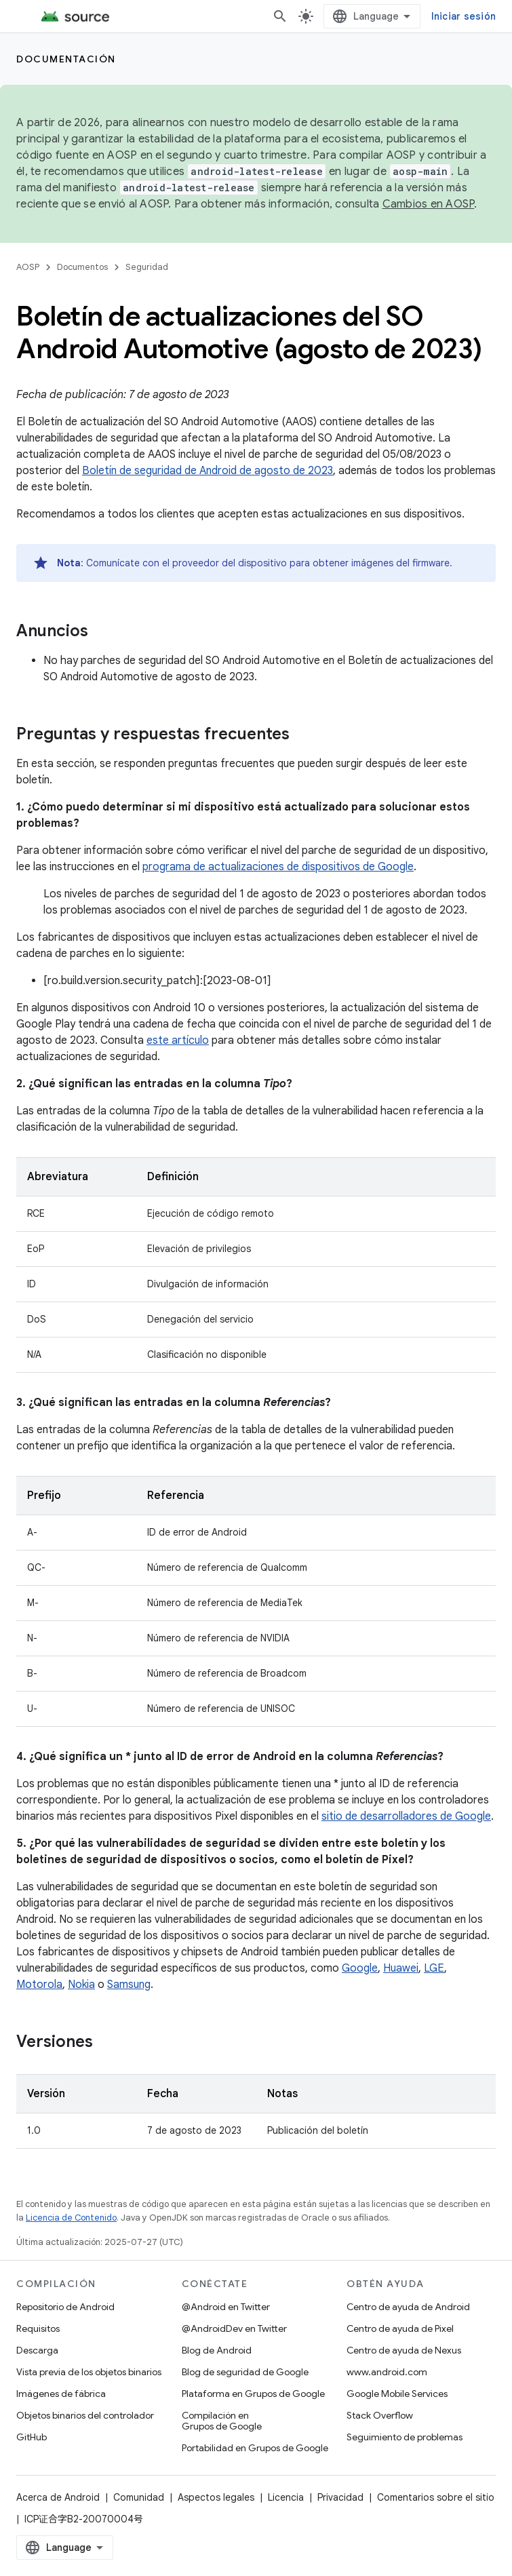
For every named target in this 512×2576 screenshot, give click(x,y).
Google (360, 1968)
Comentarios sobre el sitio (435, 2497)
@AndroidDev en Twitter (234, 2328)
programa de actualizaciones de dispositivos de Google (278, 867)
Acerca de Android (58, 2497)
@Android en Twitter (226, 2307)
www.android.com (387, 2372)
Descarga (37, 2350)
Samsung (129, 1984)
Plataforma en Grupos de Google (253, 2393)
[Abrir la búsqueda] (280, 16)
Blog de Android (217, 2350)
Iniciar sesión (463, 16)
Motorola (39, 1984)
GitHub (31, 2437)
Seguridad (146, 267)
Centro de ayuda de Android (408, 2307)
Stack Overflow (380, 2415)
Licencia (286, 2497)
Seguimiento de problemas (404, 2437)
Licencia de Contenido (71, 2217)
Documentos (82, 267)
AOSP (27, 267)
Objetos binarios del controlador (85, 2415)
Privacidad (340, 2497)
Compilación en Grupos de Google (222, 2420)
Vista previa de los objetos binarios (88, 2372)
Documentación (66, 59)
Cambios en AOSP (428, 204)
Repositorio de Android (65, 2307)
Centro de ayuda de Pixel (400, 2328)
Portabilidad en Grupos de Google (255, 2448)
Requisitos (38, 2328)
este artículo (177, 1040)
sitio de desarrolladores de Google (406, 1816)
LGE (434, 1968)
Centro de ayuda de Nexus (404, 2350)
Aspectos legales (216, 2497)
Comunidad (138, 2497)
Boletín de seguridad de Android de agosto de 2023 (207, 470)
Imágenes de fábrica (61, 2393)
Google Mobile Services (397, 2393)
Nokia (81, 1984)
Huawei (400, 1968)
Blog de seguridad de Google (245, 2372)
